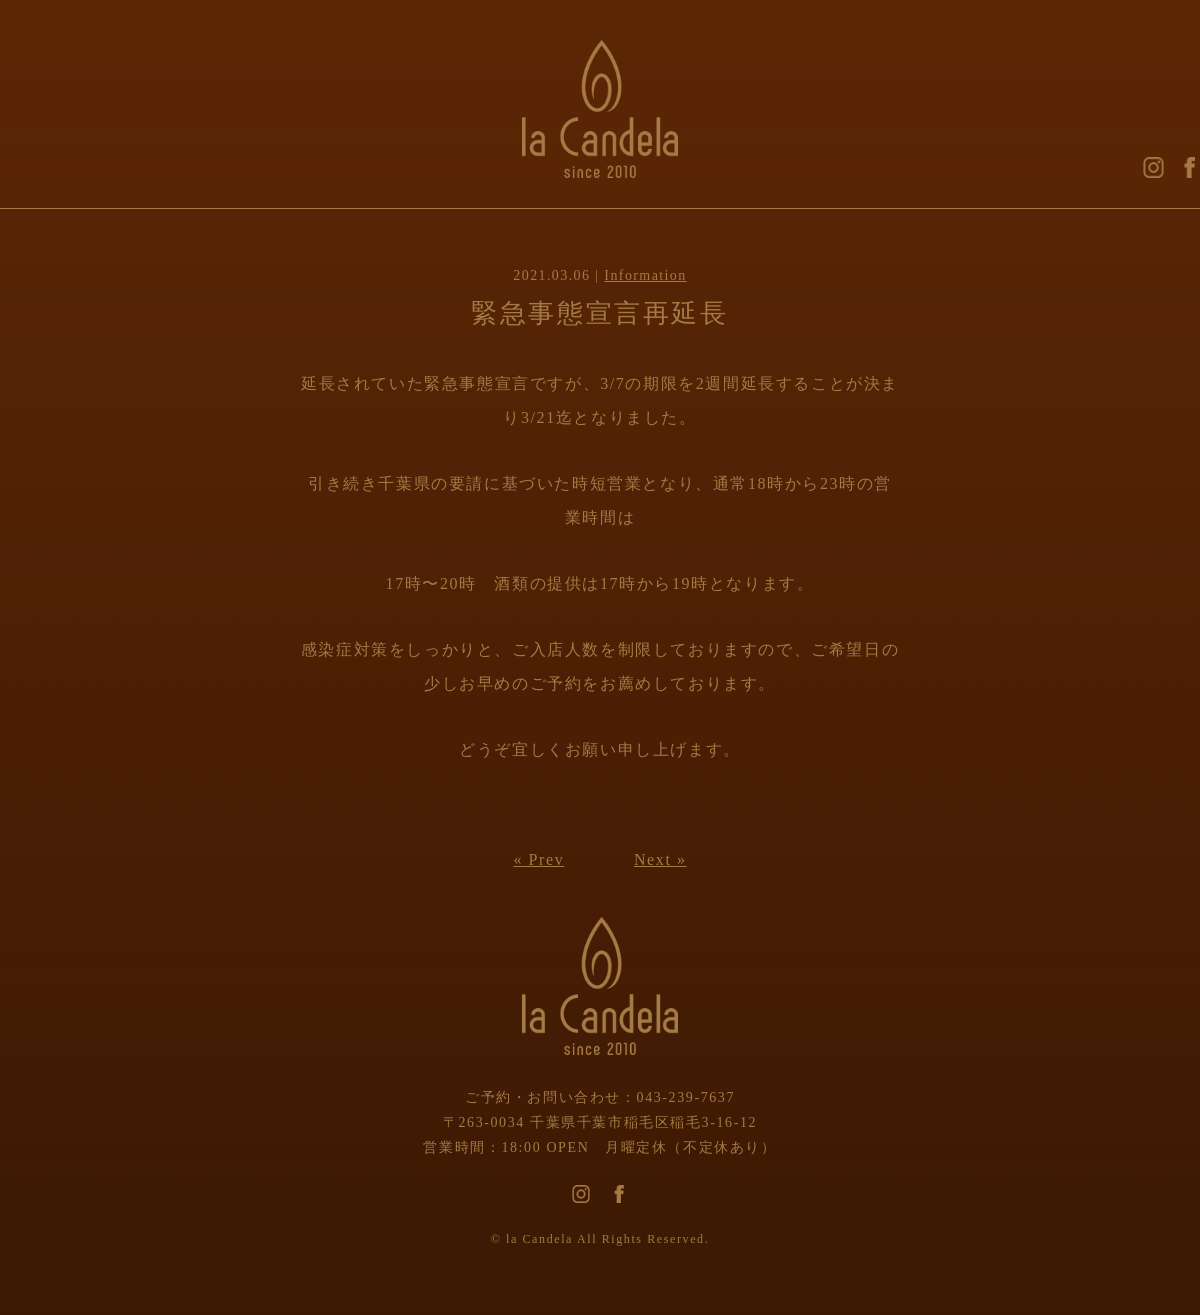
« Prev (538, 859)
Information (645, 275)
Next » (660, 859)
